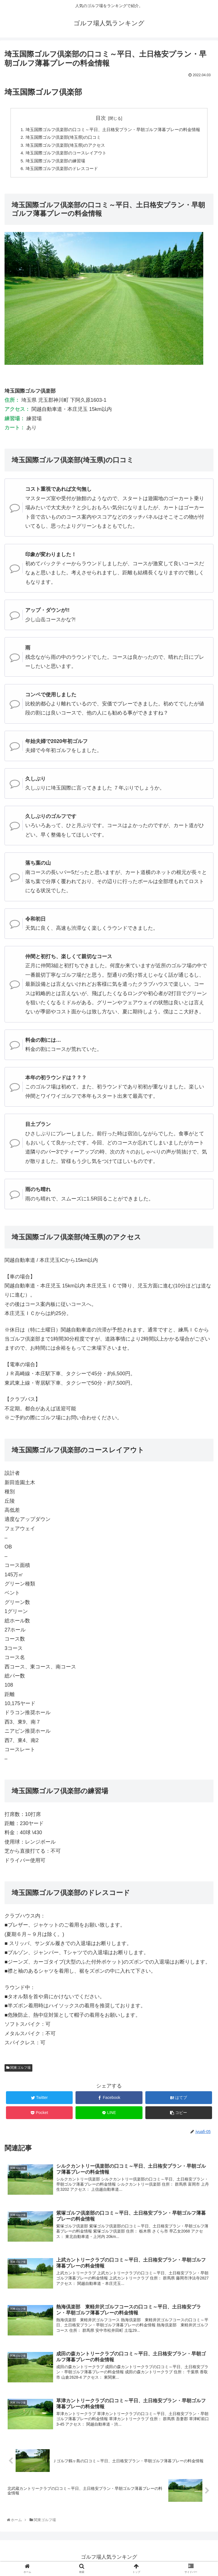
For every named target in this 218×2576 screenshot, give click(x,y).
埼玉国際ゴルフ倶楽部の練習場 (51, 162)
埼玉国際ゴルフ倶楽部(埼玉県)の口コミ (60, 138)
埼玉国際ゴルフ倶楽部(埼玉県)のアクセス (62, 146)
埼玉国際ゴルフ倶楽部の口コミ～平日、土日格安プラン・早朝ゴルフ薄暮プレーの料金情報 (113, 129)
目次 (101, 118)
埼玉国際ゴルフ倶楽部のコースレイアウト (63, 154)
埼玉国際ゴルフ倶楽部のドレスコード (58, 171)
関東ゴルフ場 (18, 2071)
